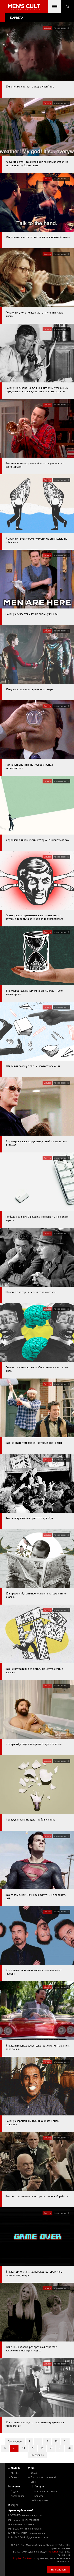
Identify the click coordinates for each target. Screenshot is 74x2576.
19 (47, 2441)
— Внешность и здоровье (45, 2491)
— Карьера (37, 2496)
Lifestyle (38, 2486)
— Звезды (13, 2477)
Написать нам (58, 2569)
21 (65, 2441)
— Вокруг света (40, 2500)
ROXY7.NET (25, 2515)
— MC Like (13, 2473)
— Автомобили (16, 2496)
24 (23, 2448)
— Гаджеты (14, 2491)
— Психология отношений (42, 2477)
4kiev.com (21, 2524)
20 (56, 2441)
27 (51, 2448)
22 (5, 2448)
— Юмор (32, 2473)
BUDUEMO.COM (28, 2537)
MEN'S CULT (23, 2519)
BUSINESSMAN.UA (27, 2533)
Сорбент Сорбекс (22, 2558)
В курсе (13, 2505)
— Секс (32, 2481)
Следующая (37, 2455)
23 (14, 2448)
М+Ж (31, 2468)
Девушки (14, 2468)
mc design (53, 2551)
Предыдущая (15, 2441)
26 (42, 2448)
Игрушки (14, 2486)
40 (69, 2448)
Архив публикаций (20, 2510)
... (38, 2441)
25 (32, 2448)
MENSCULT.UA (25, 2528)
